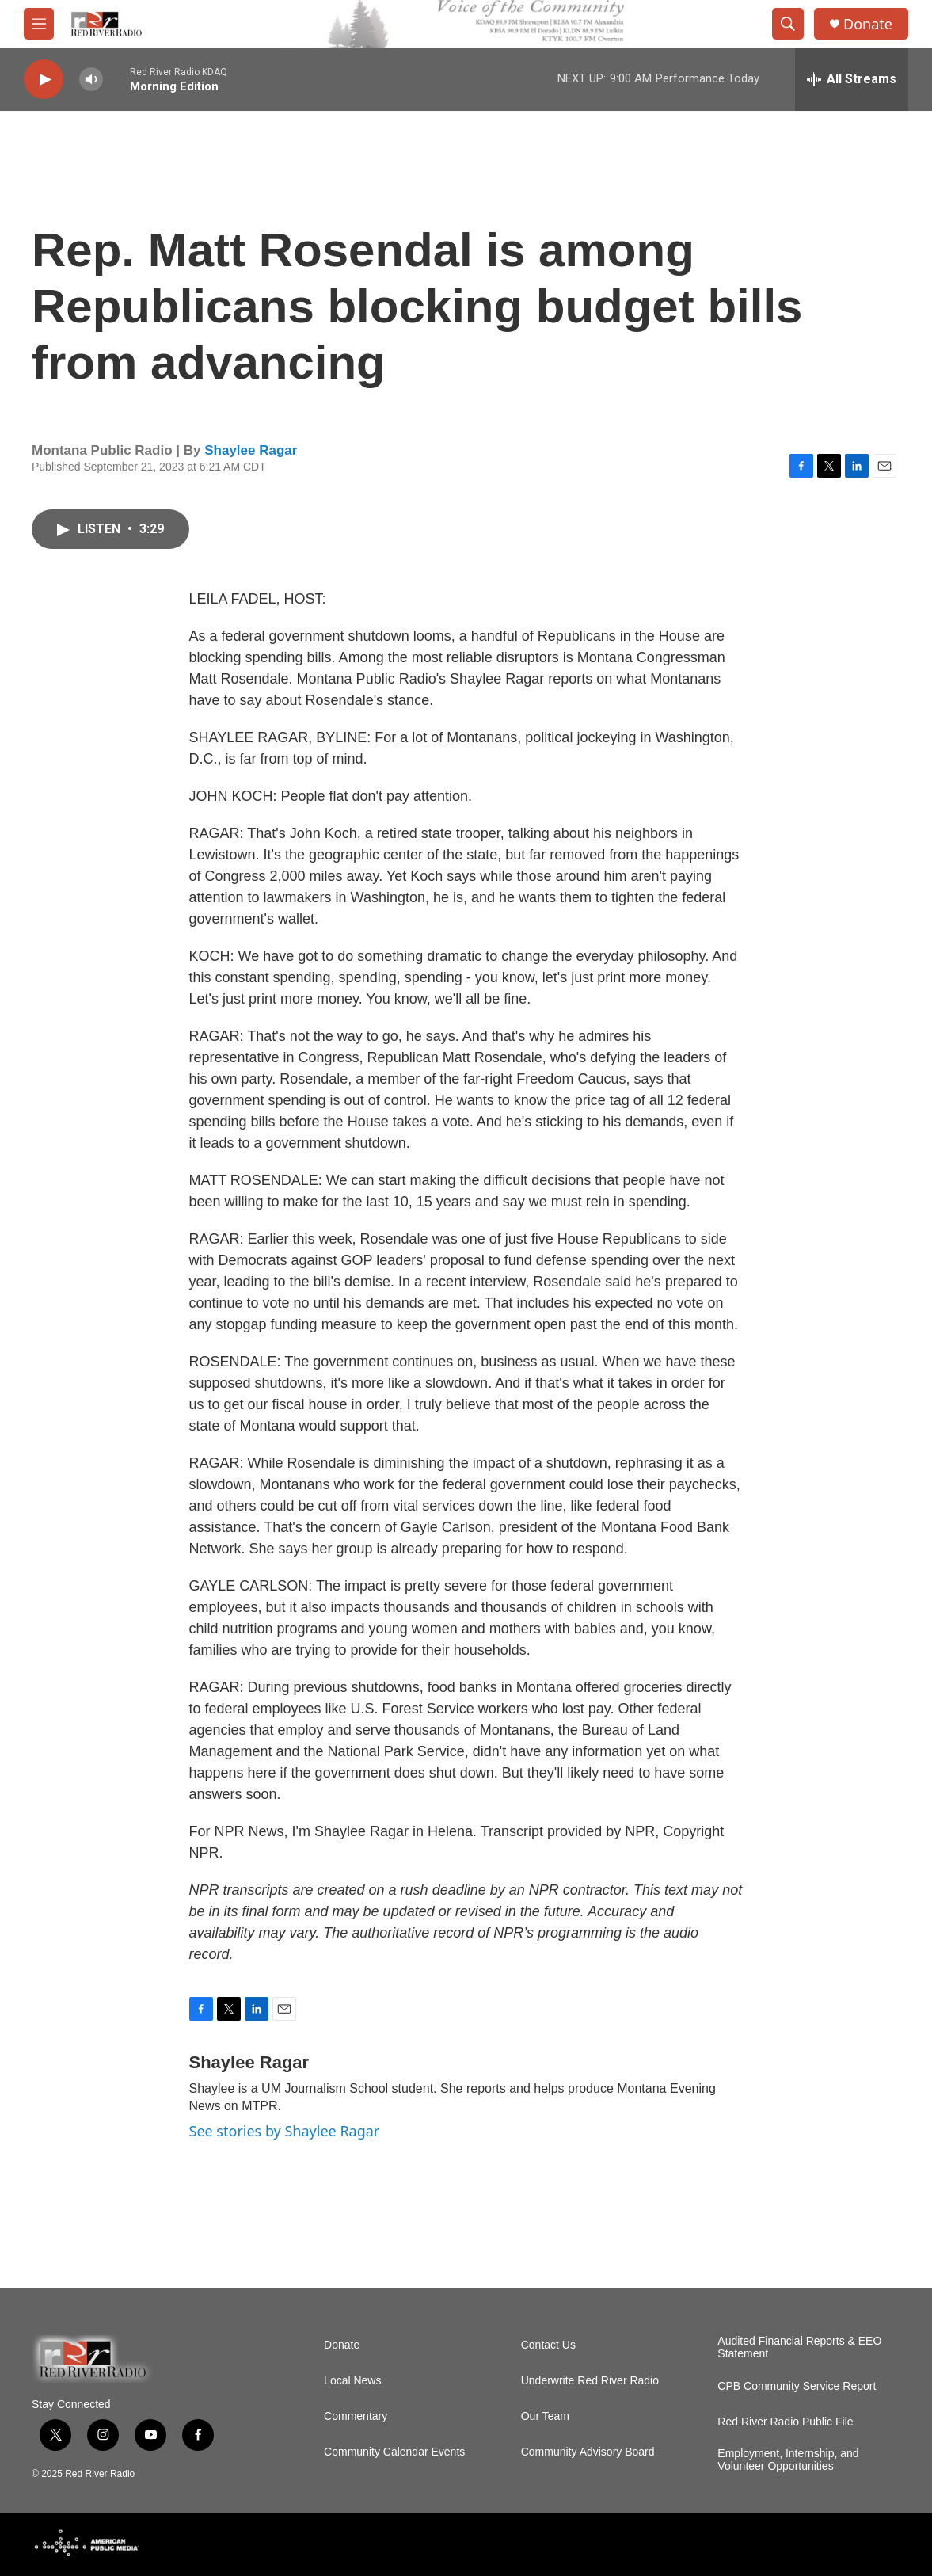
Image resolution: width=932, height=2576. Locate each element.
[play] (43, 79)
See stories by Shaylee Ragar (284, 2130)
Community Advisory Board (588, 2452)
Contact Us (548, 2345)
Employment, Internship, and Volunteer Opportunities (787, 2460)
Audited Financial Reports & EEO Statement (799, 2347)
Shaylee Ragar (250, 450)
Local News (352, 2381)
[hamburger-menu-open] (39, 24)
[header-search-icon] (788, 24)
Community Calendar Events (394, 2452)
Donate (867, 24)
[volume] (91, 79)
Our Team (545, 2416)
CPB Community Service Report (796, 2386)
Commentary (355, 2416)
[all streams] (851, 79)
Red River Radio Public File (785, 2422)
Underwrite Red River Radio (590, 2381)
